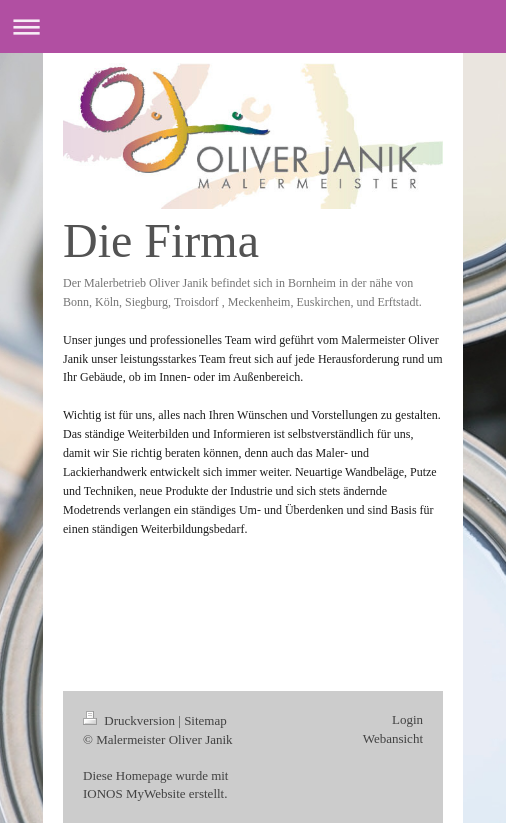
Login (407, 719)
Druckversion (130, 720)
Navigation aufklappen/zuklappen (253, 26)
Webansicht (393, 738)
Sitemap (205, 720)
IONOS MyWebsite (134, 793)
